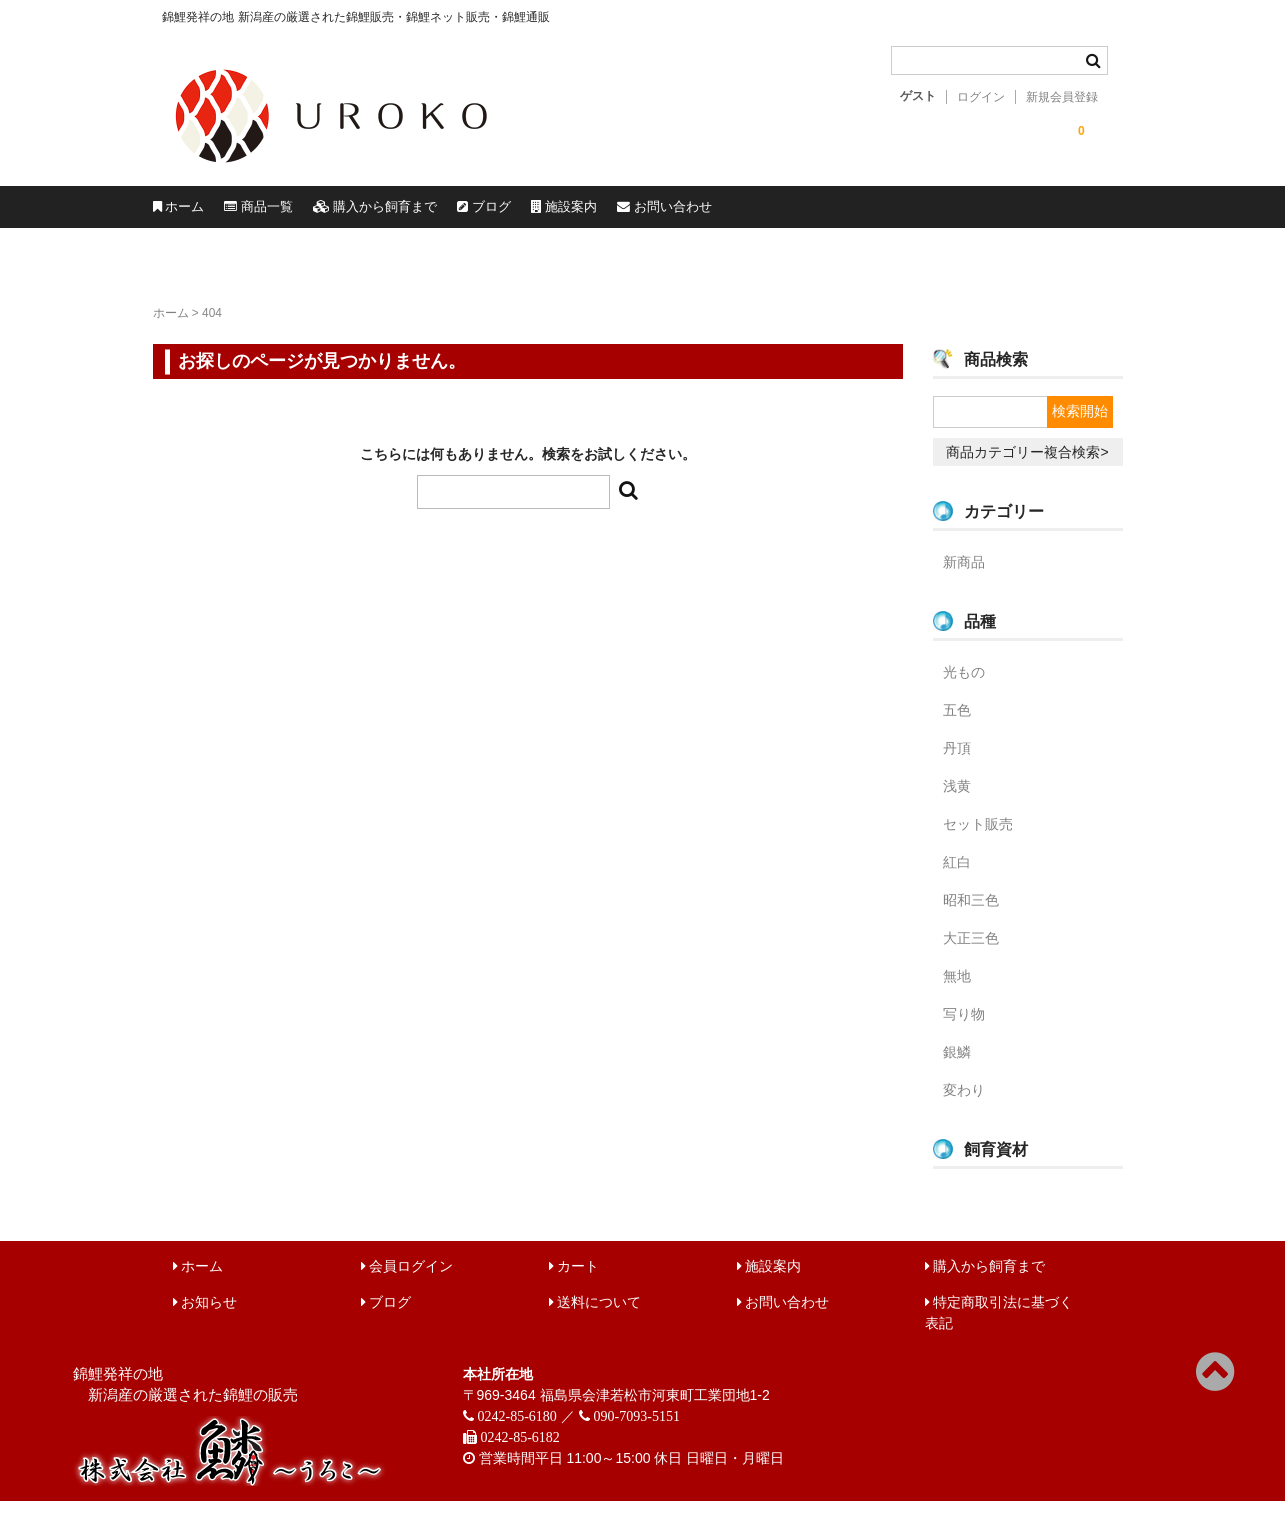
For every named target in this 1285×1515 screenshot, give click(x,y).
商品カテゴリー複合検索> (1027, 466)
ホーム (211, 214)
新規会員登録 (1062, 97)
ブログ (727, 214)
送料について (595, 1316)
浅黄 (957, 800)
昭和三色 (971, 914)
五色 (957, 724)
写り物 (964, 1028)
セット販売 (978, 838)
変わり (964, 1104)
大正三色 (971, 952)
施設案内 (872, 214)
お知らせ (205, 1316)
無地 (957, 990)
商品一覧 (356, 214)
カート (574, 1280)
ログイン (981, 97)
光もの (964, 686)
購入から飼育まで (545, 214)
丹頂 (957, 762)
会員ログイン (407, 1280)
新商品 (964, 576)
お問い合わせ (1043, 214)
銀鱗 (957, 1066)
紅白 (957, 876)
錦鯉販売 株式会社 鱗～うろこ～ (445, 170)
